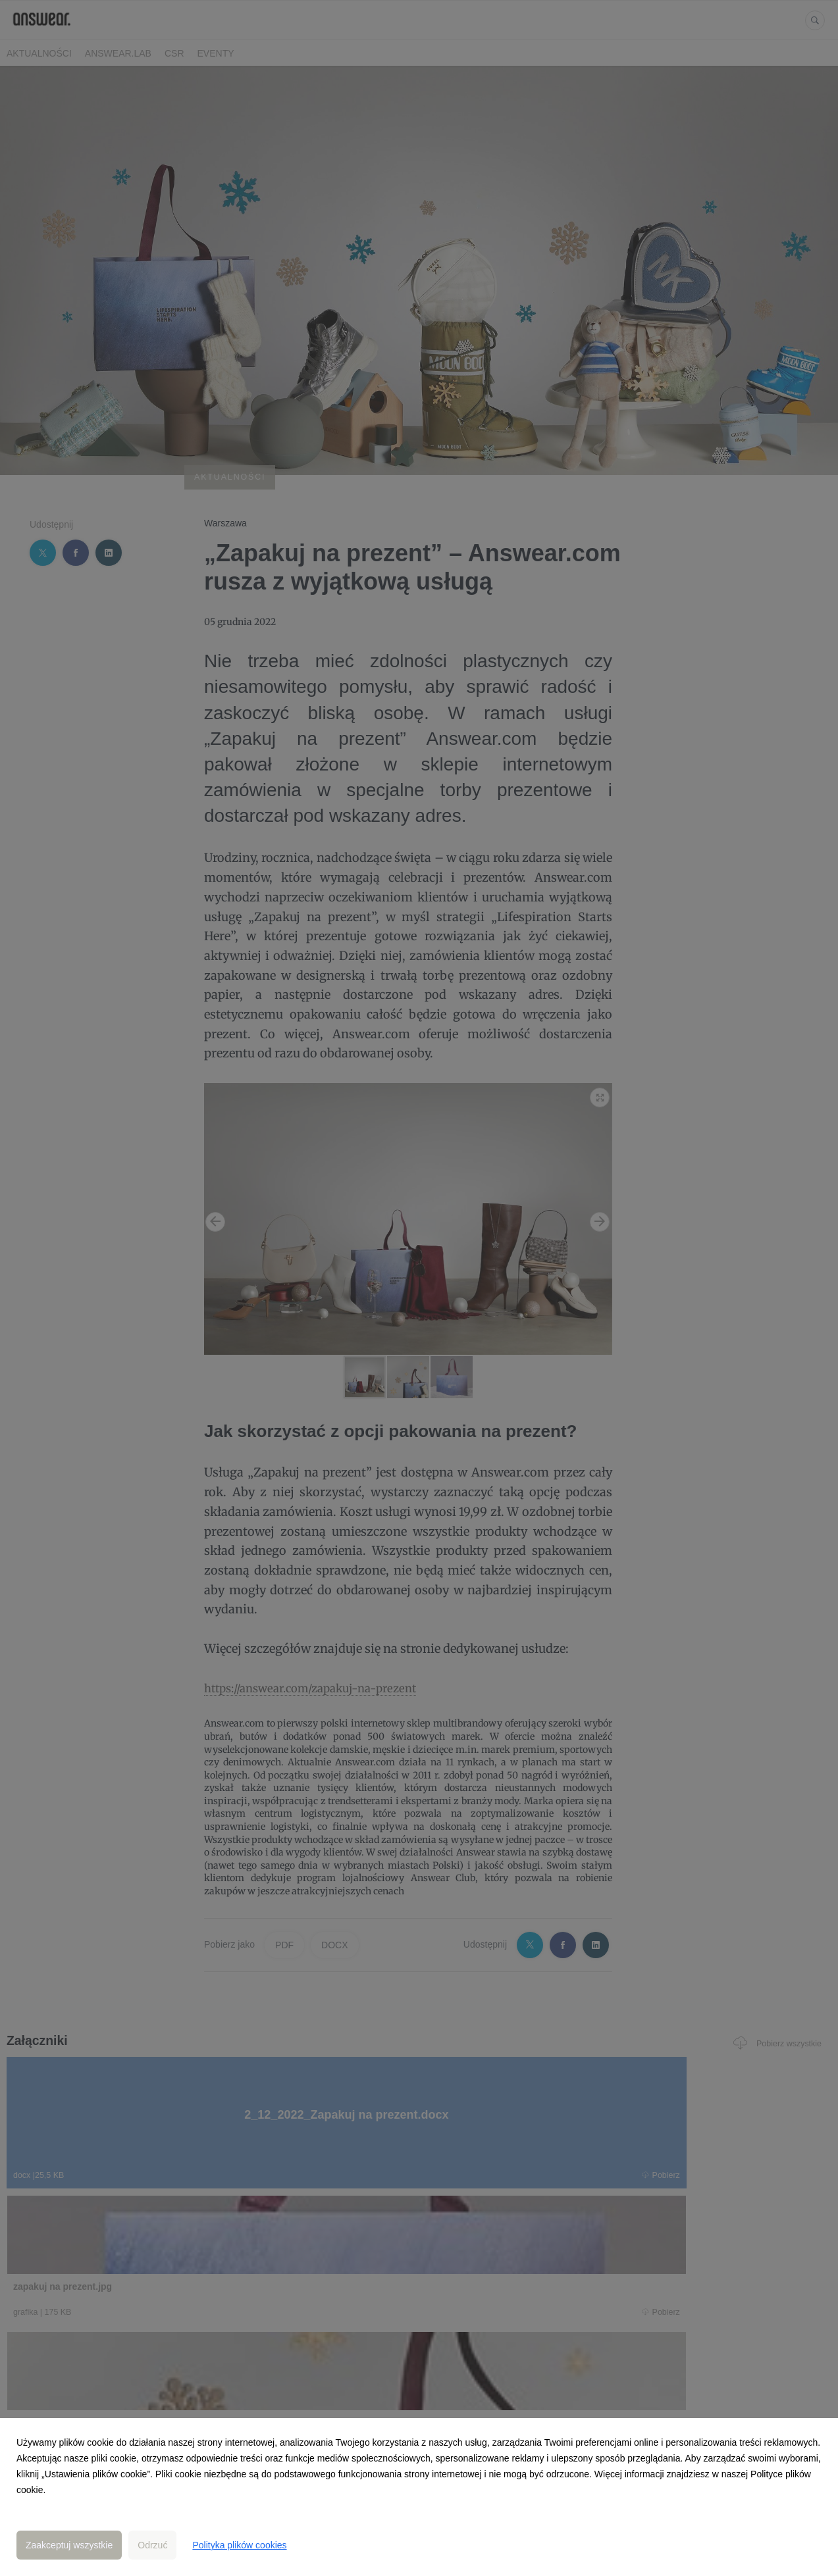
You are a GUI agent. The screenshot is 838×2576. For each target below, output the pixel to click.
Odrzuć (152, 2545)
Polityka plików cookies (239, 2545)
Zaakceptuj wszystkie (69, 2545)
